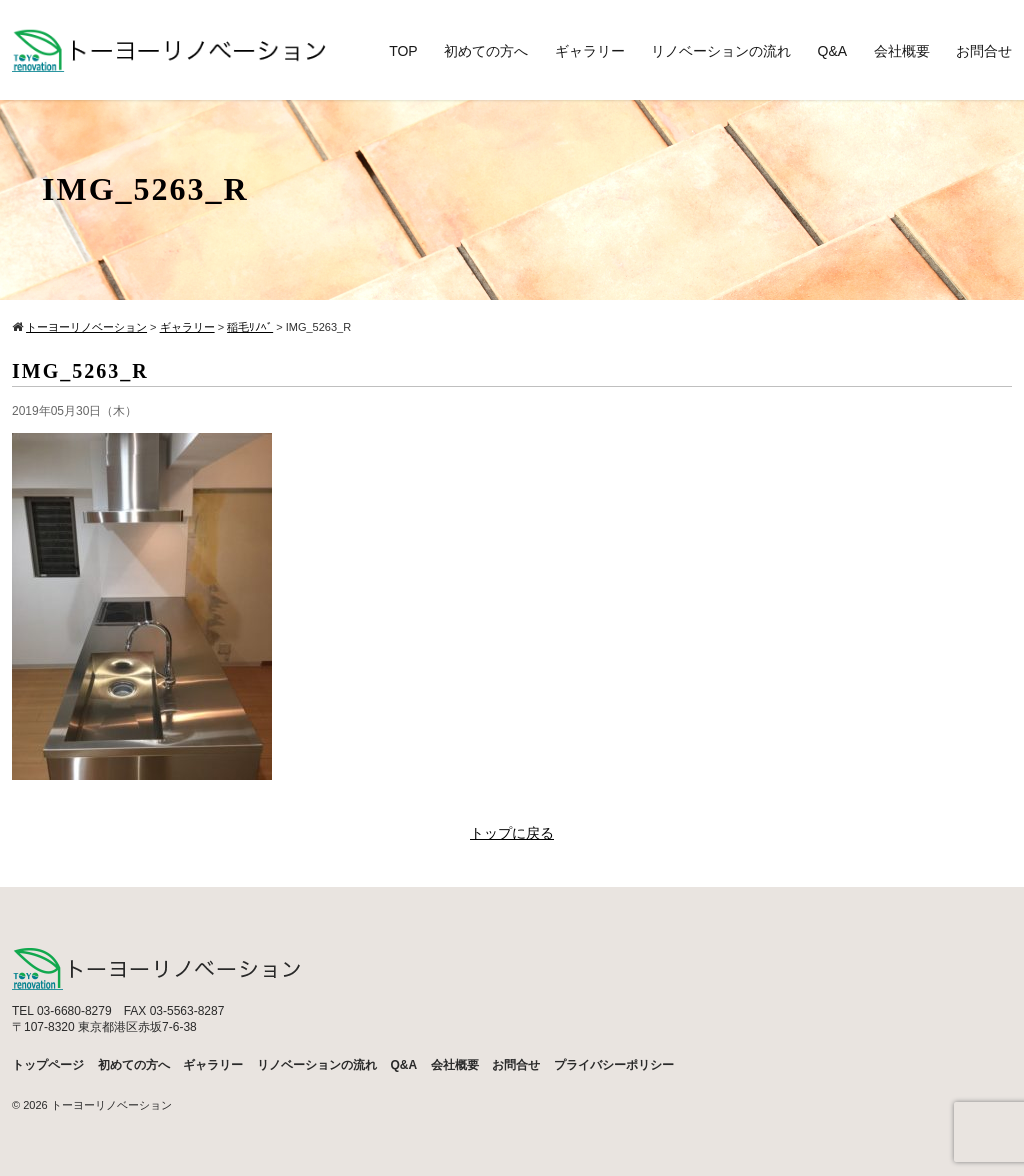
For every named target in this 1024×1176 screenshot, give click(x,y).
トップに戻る (512, 833)
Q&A (833, 51)
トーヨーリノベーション (111, 1105)
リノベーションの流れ (721, 51)
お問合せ (984, 51)
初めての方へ (486, 51)
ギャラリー (590, 51)
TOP (403, 51)
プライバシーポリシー (614, 1065)
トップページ (48, 1065)
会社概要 (902, 51)
